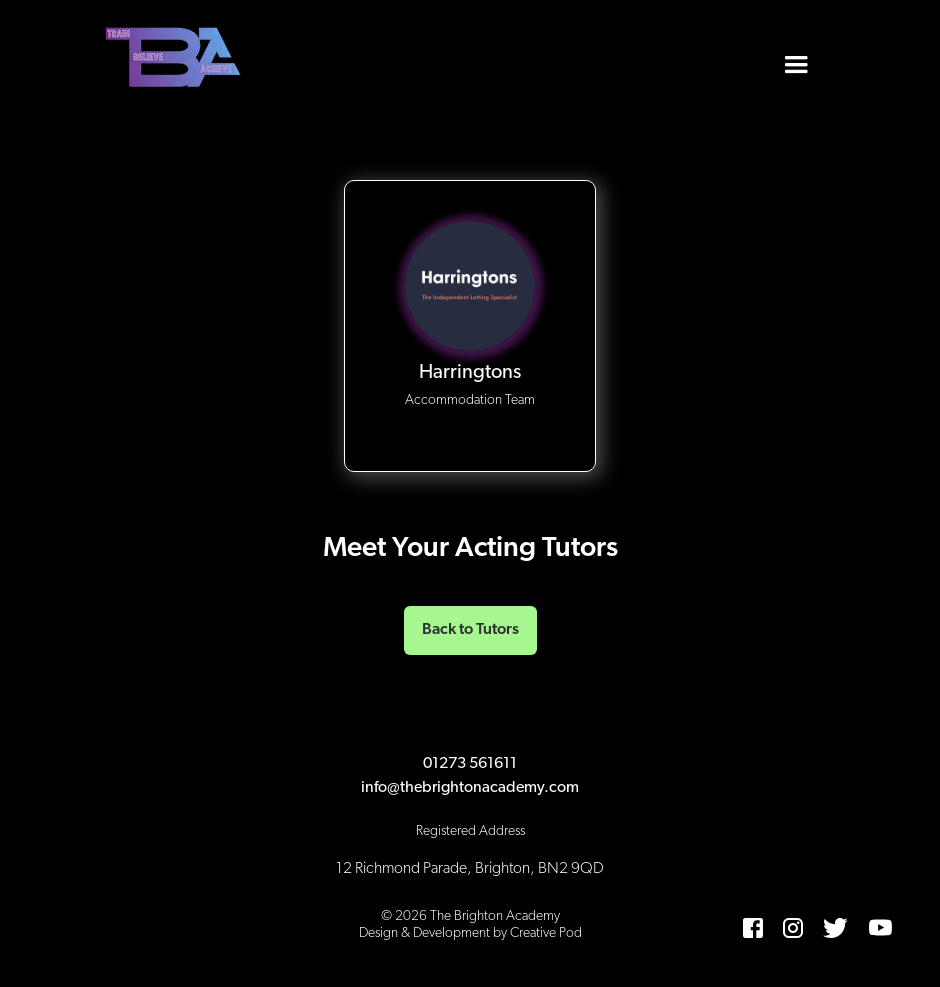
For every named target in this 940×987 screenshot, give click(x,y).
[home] (176, 60)
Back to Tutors (470, 630)
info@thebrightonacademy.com (470, 788)
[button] (796, 60)
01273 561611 (470, 764)
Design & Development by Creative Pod (470, 933)
